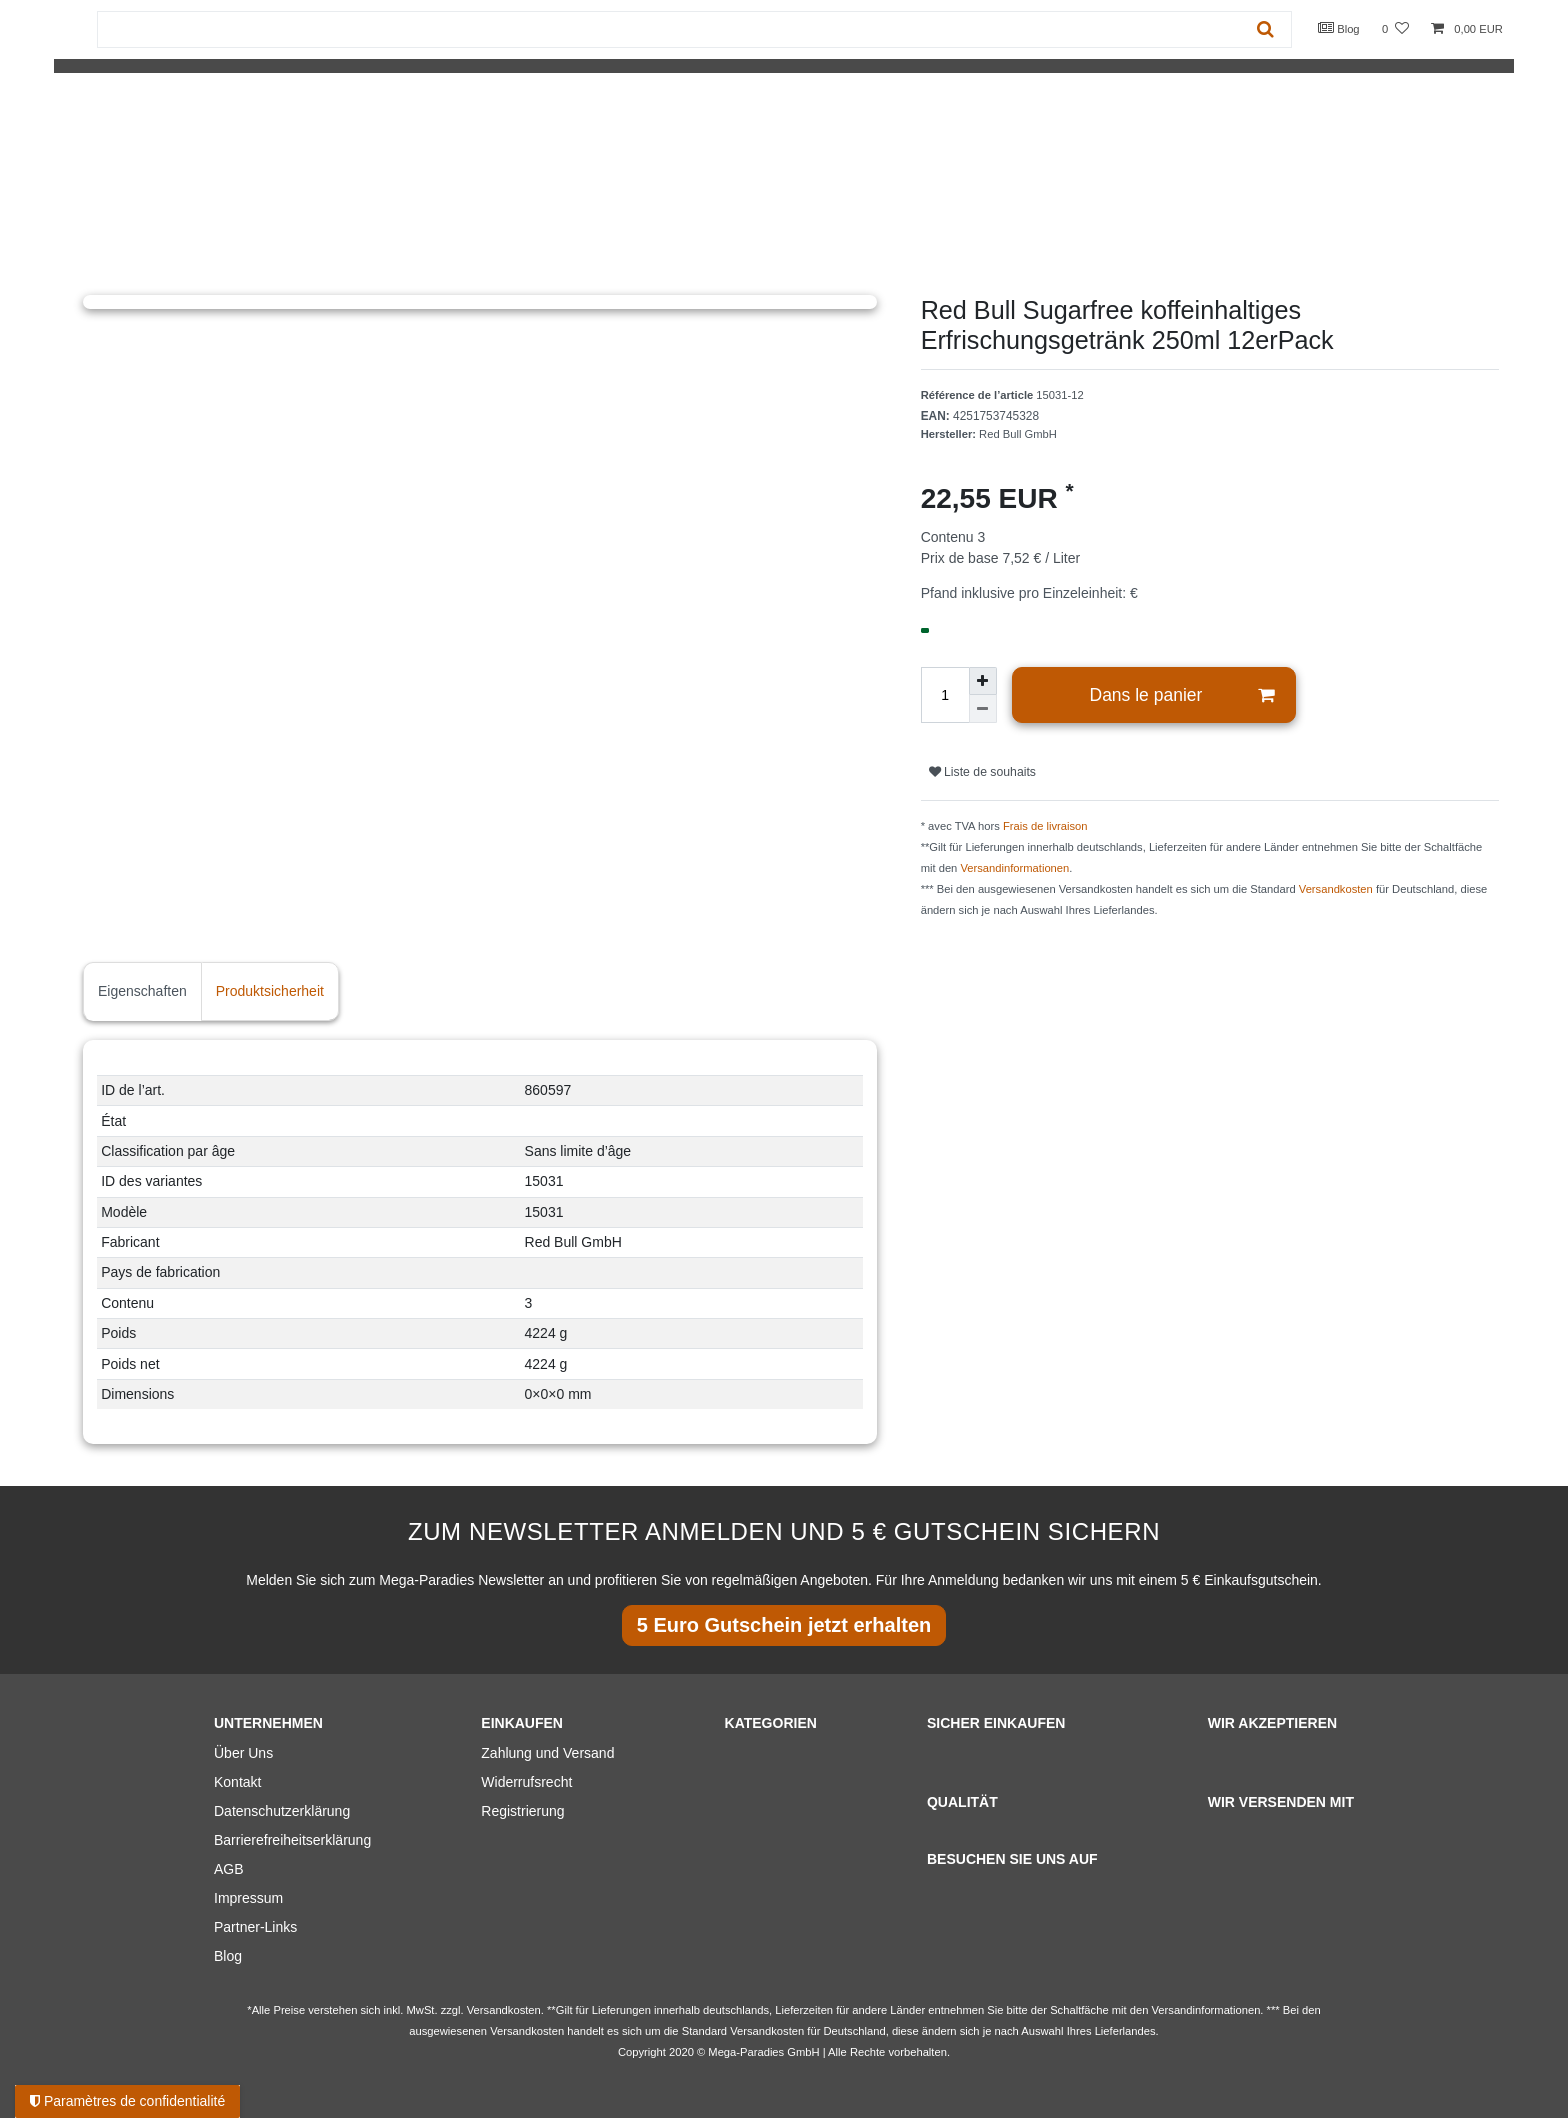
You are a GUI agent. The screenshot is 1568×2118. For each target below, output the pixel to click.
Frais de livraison (1045, 826)
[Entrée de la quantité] (945, 695)
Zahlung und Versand (547, 1753)
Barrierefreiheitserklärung (292, 1840)
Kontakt (237, 1782)
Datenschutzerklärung (282, 1811)
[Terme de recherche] (669, 29)
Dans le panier (1182, 695)
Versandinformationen (1014, 868)
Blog (1339, 28)
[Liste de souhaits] (1395, 29)
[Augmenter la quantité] (983, 681)
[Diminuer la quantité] (983, 709)
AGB (229, 1869)
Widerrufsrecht (526, 1782)
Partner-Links (255, 1927)
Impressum (248, 1898)
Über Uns (243, 1753)
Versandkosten (1336, 889)
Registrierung (522, 1811)
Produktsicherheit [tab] (270, 991)
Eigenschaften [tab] (142, 991)
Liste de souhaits (982, 772)
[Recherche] (1265, 29)
